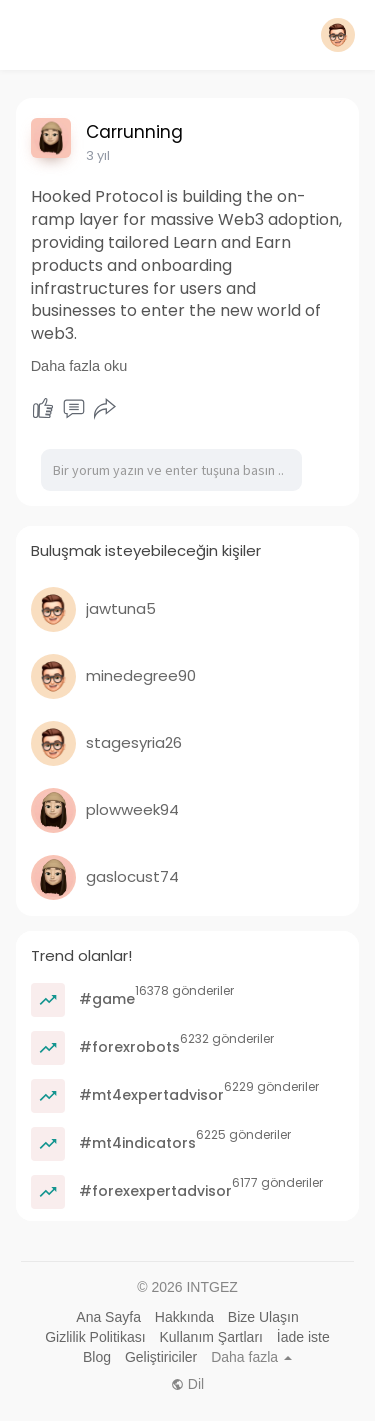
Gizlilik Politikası (95, 1337)
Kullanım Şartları (210, 1337)
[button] (338, 35)
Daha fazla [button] (251, 1357)
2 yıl (98, 155)
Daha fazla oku (79, 366)
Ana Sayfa (108, 1317)
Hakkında (184, 1317)
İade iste (303, 1337)
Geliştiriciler (161, 1357)
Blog (97, 1357)
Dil (187, 1384)
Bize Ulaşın (263, 1317)
